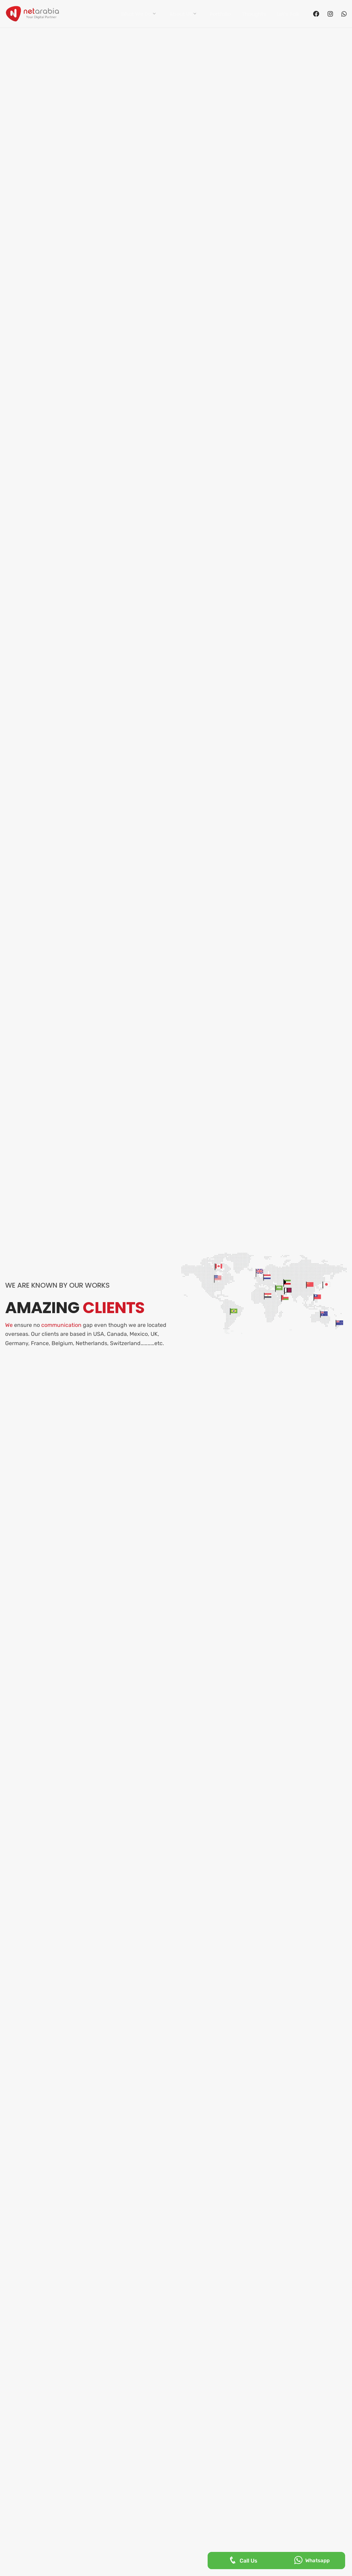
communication (61, 1325)
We (9, 1325)
